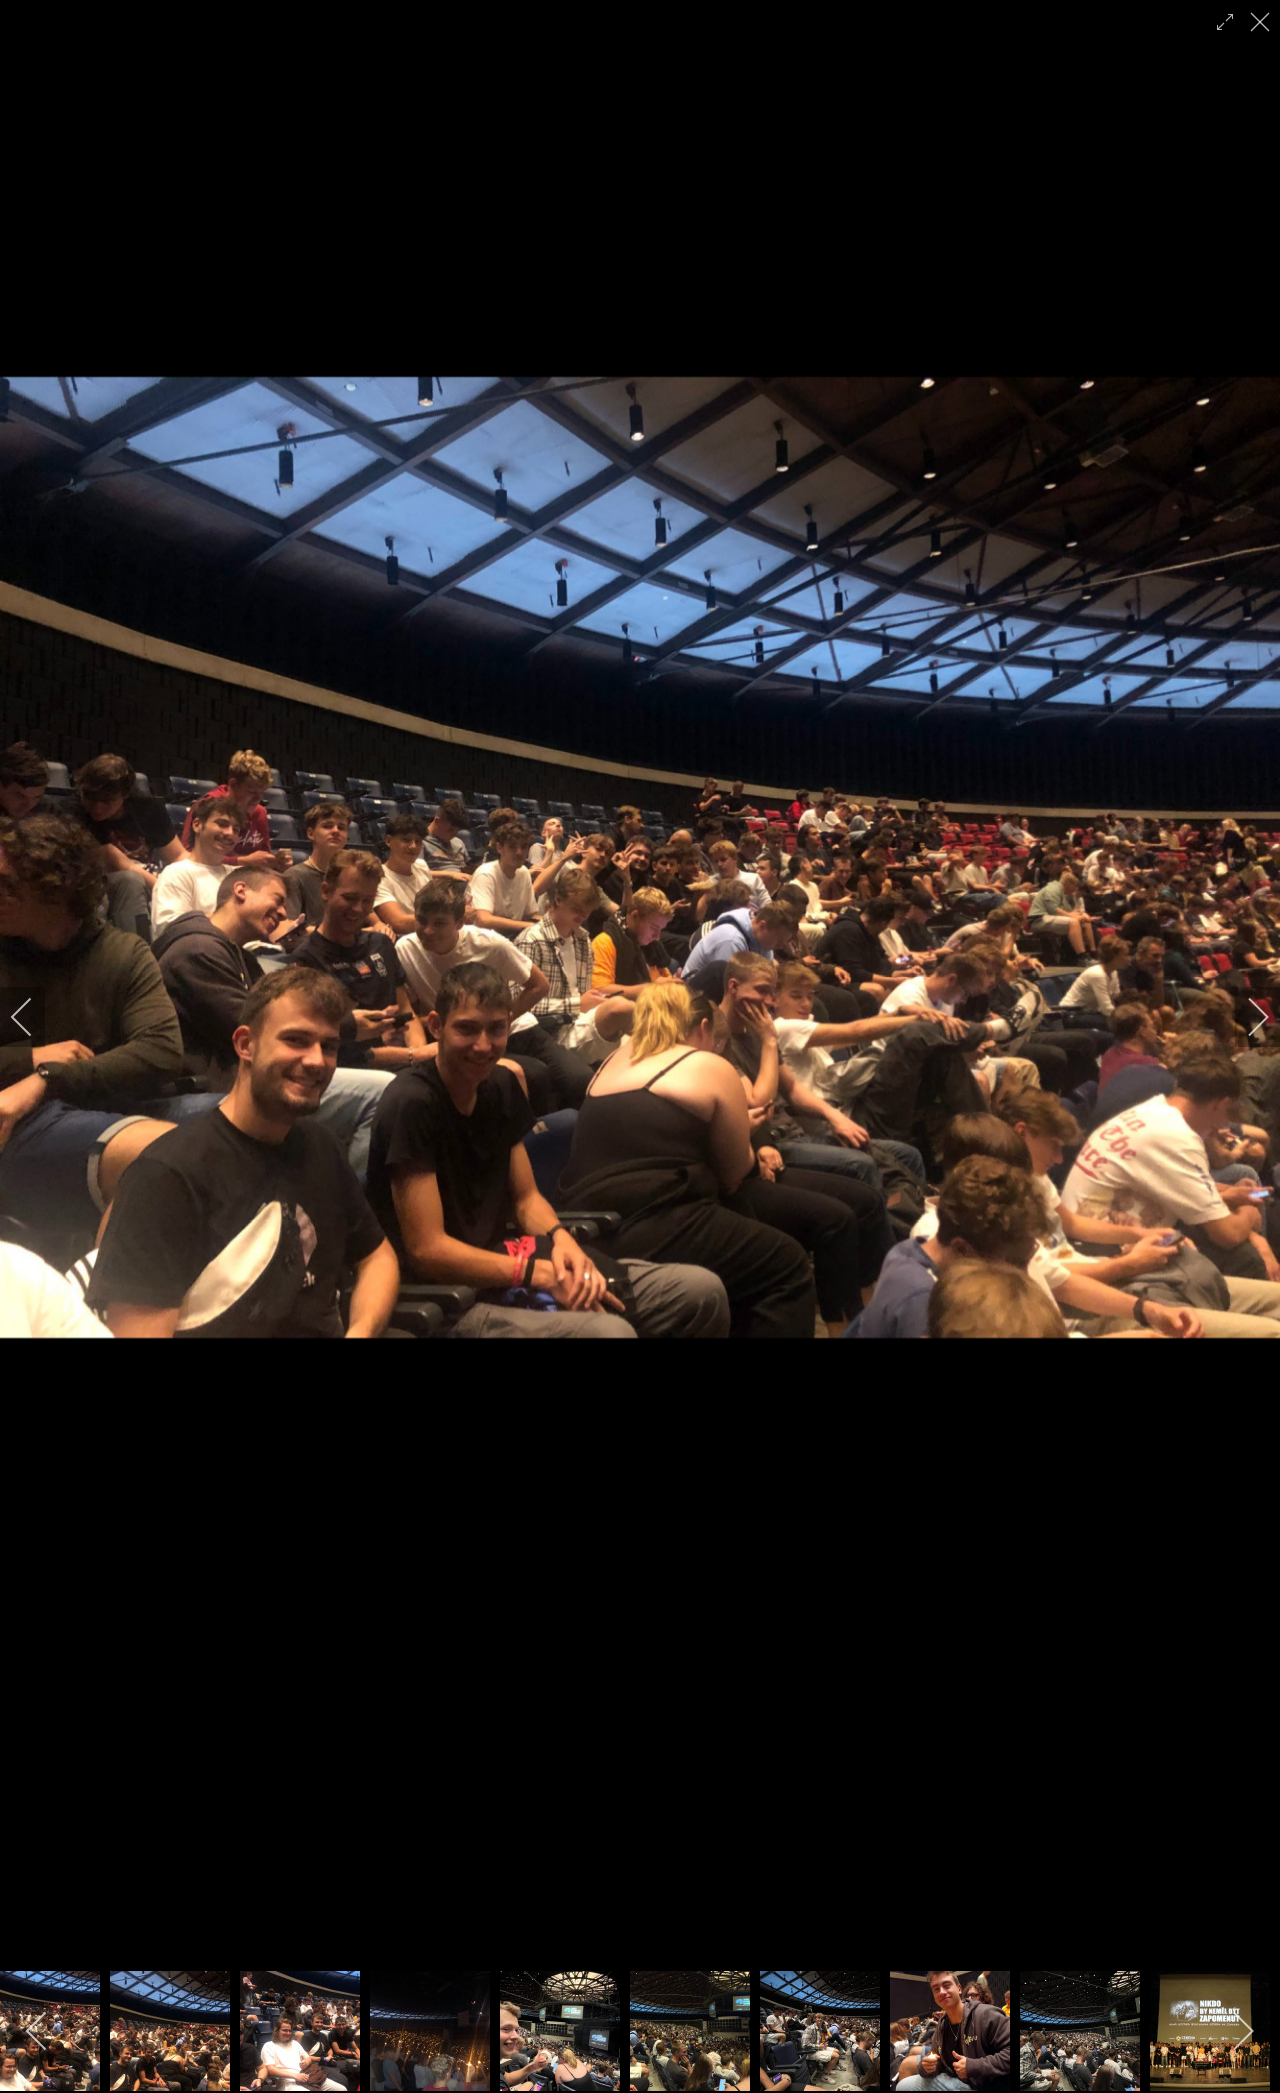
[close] (1262, 22)
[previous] (35, 1017)
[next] (1245, 1017)
